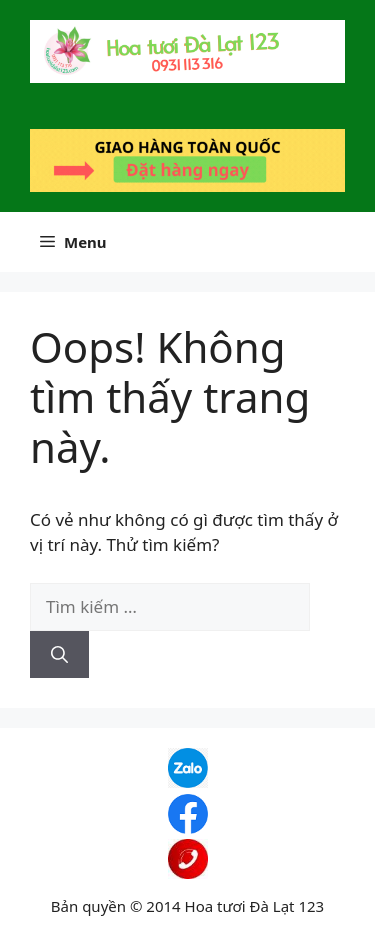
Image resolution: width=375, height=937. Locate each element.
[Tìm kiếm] (59, 655)
